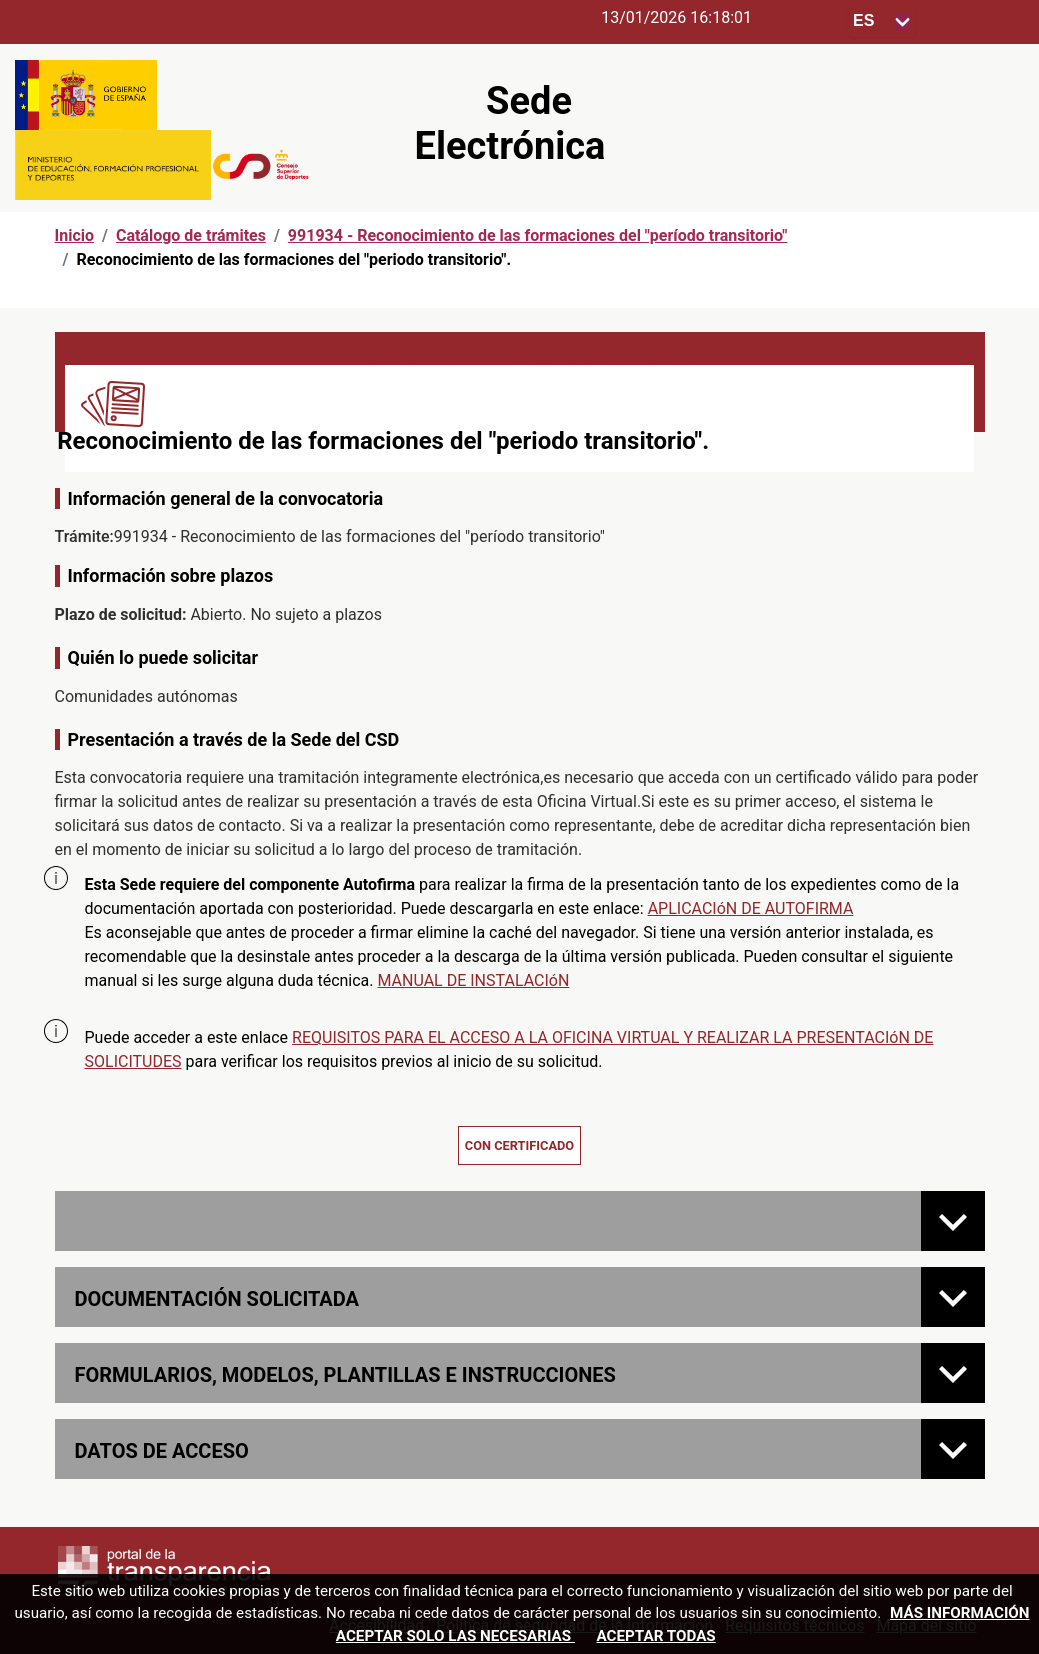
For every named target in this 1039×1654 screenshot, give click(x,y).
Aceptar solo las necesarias (455, 1636)
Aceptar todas (655, 1636)
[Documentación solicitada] (953, 1297)
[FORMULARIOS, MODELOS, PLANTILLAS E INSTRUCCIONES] (953, 1373)
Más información (960, 1613)
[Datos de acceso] (953, 1449)
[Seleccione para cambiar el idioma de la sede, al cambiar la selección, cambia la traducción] (882, 21)
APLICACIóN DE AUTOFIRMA (751, 908)
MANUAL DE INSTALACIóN (474, 980)
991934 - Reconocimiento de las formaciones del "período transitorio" (538, 235)
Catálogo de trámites (191, 235)
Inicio (74, 235)
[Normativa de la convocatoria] (953, 1221)
